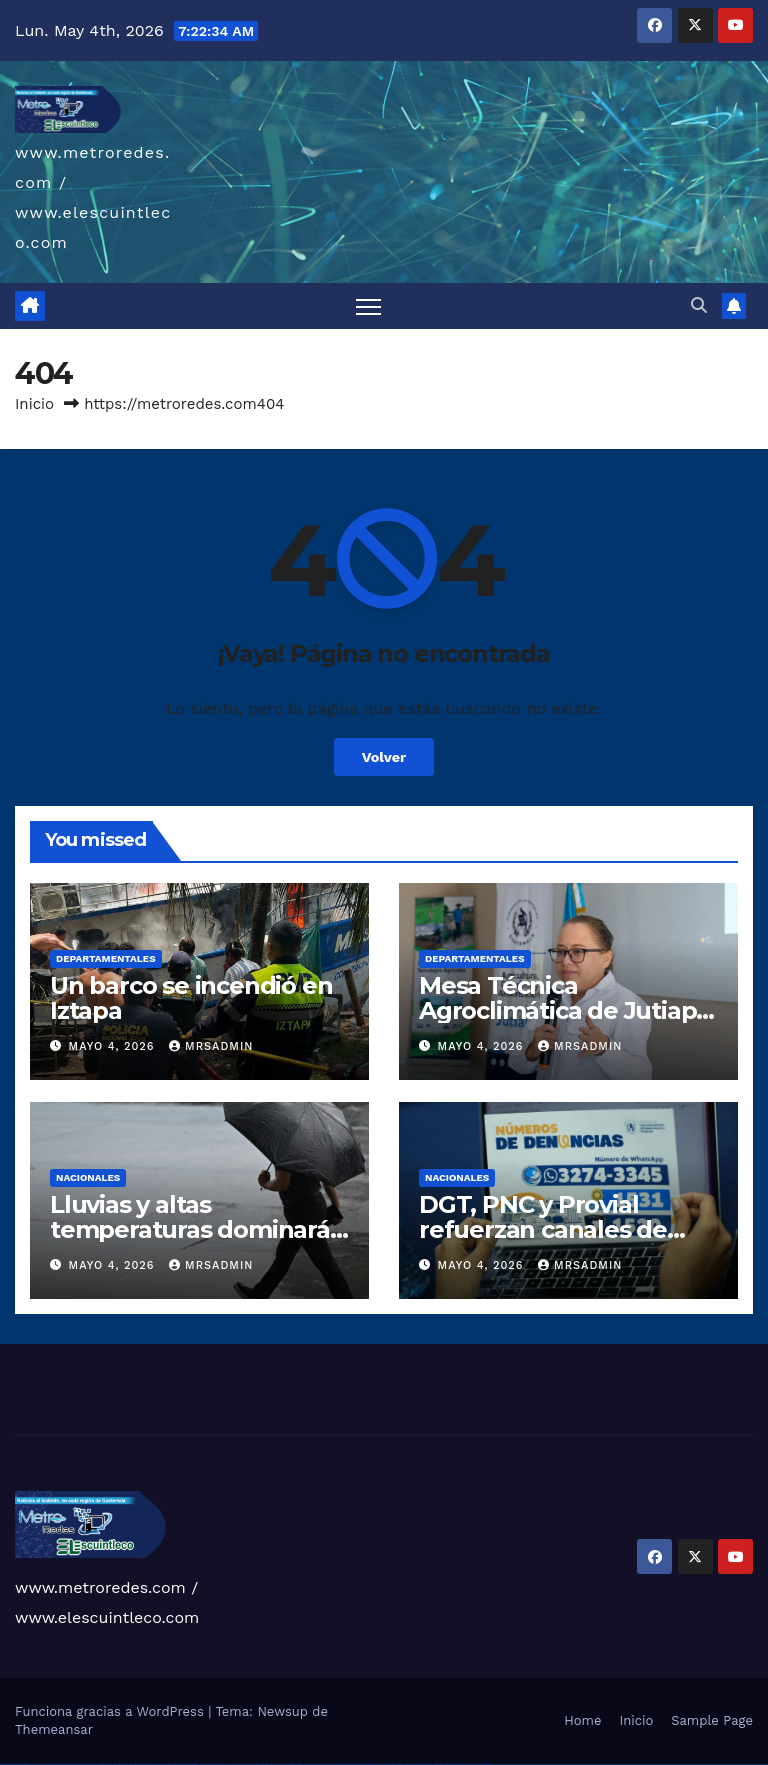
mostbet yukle (418, 1764)
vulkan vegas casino (25, 1764)
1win (155, 1764)
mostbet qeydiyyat (485, 1764)
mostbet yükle (473, 1764)
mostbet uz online (376, 1764)
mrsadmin (211, 1046)
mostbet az (399, 1764)
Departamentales (106, 958)
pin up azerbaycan (276, 1764)
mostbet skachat (309, 1764)
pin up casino (221, 1764)
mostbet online (342, 1764)
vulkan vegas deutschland (53, 1764)
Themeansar (54, 1729)
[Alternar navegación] (368, 306)
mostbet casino (353, 1764)
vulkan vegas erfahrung (120, 1764)
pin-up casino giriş (244, 1764)
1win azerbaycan (193, 1764)
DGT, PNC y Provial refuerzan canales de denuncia (543, 1229)
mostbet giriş (408, 1764)
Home (582, 1720)
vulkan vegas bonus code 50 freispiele (141, 1764)
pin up (209, 1764)
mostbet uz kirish (330, 1764)
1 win (159, 1764)
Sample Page (712, 1720)
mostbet (292, 1764)
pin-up (228, 1764)
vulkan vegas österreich (104, 1764)
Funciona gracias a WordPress (111, 1711)
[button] (699, 305)
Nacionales (88, 1177)
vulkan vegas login (38, 1764)
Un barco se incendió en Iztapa (191, 998)
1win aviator (178, 1764)
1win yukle (203, 1764)
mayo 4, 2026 (114, 1046)
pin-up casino (254, 1764)
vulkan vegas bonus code (70, 1764)
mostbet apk (320, 1764)
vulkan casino (13, 1764)
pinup (214, 1764)
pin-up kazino (264, 1764)
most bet (386, 1764)
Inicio (34, 404)
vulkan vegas (4, 1764)
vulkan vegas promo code (88, 1764)
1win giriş (170, 1764)
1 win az (184, 1764)
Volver (384, 757)
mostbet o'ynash (364, 1764)
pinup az (234, 1764)
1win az (164, 1764)
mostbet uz (299, 1764)
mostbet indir (428, 1764)
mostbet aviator (438, 1764)
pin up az (286, 1764)
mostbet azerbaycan (461, 1764)
